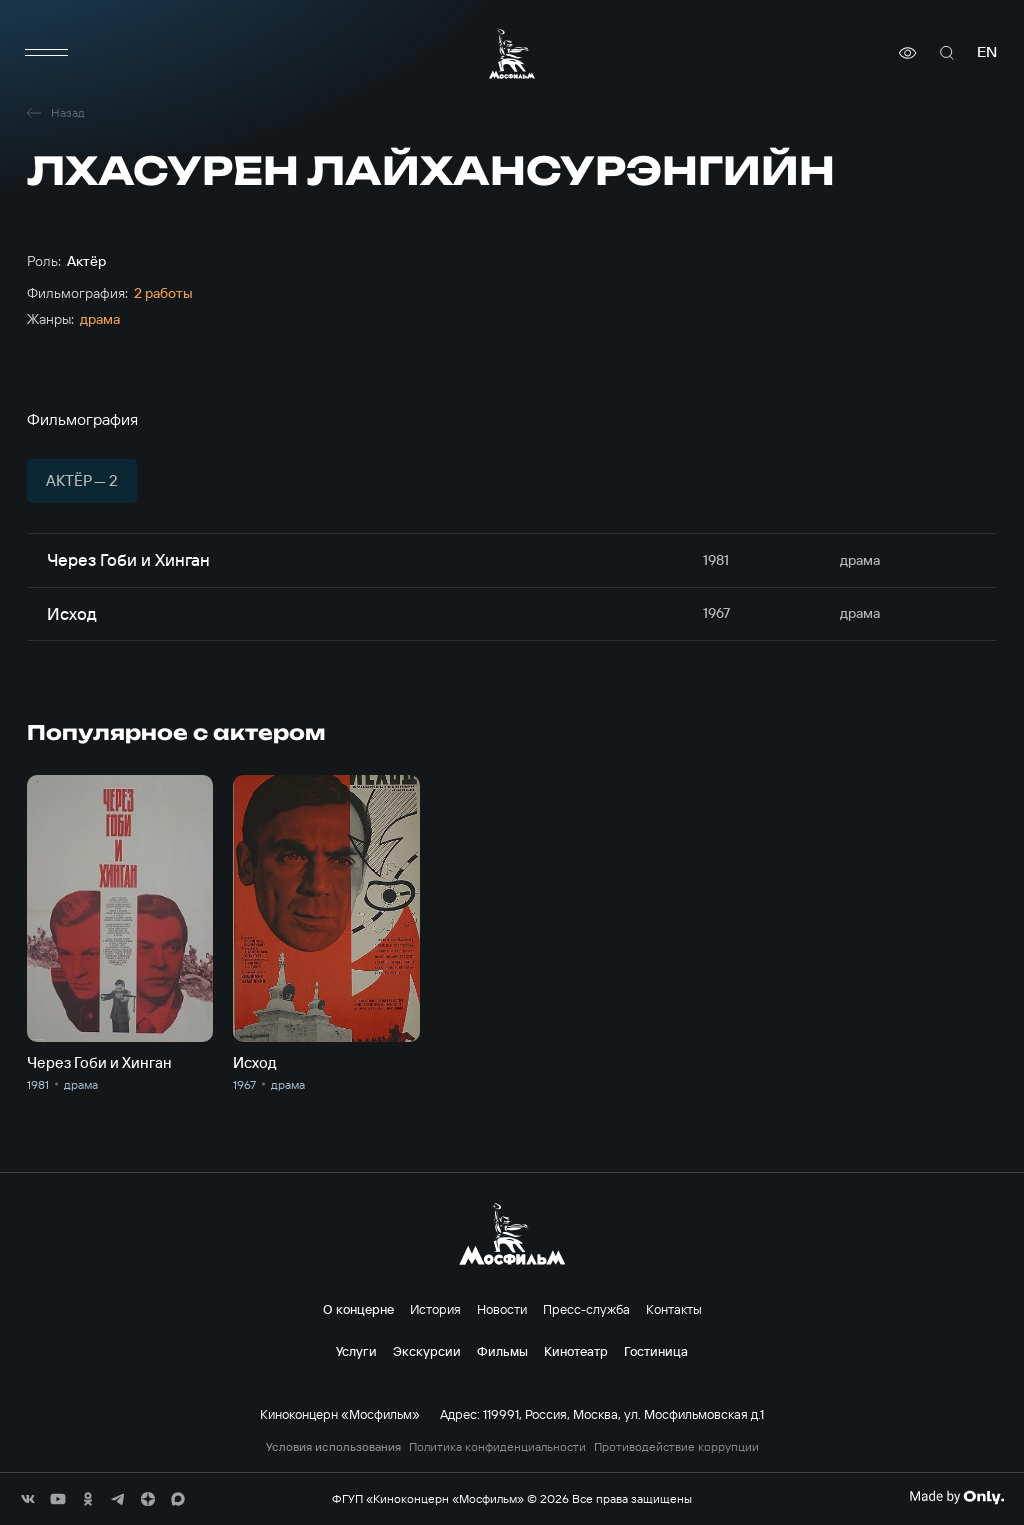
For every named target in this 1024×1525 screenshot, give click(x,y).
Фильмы (502, 1351)
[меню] (47, 53)
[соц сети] (28, 1499)
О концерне (358, 1309)
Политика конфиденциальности (497, 1447)
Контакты (674, 1309)
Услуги (356, 1351)
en (987, 52)
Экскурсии (427, 1351)
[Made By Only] (956, 1497)
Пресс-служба (586, 1309)
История (435, 1309)
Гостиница (656, 1351)
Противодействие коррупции (676, 1447)
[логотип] (512, 53)
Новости (502, 1309)
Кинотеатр (576, 1351)
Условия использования (333, 1447)
